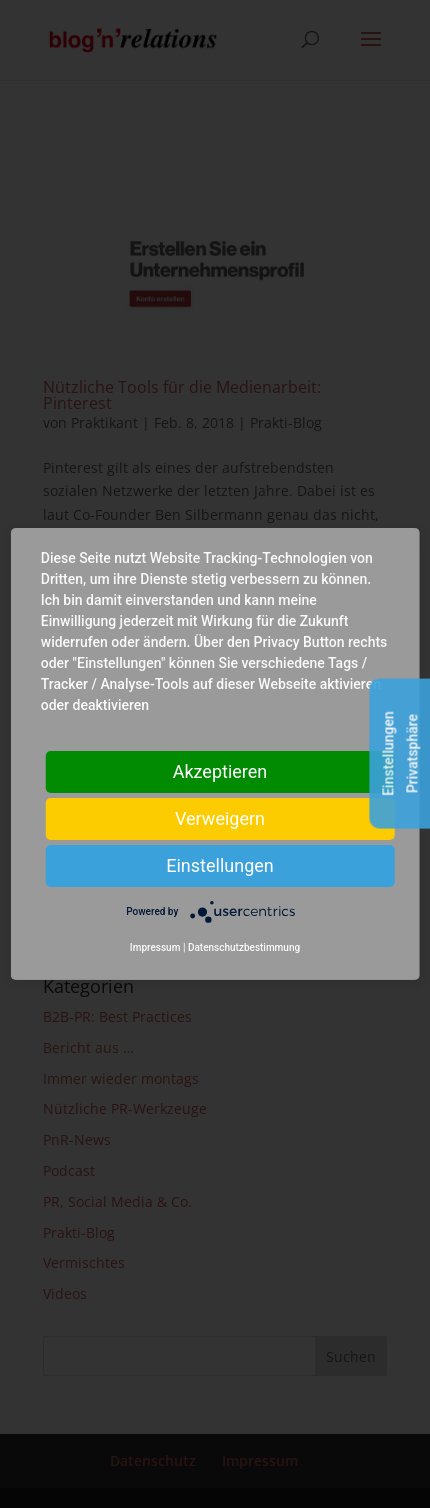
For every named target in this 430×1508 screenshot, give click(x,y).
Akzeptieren (220, 771)
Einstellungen (219, 865)
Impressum (155, 947)
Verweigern (220, 818)
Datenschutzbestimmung (244, 947)
